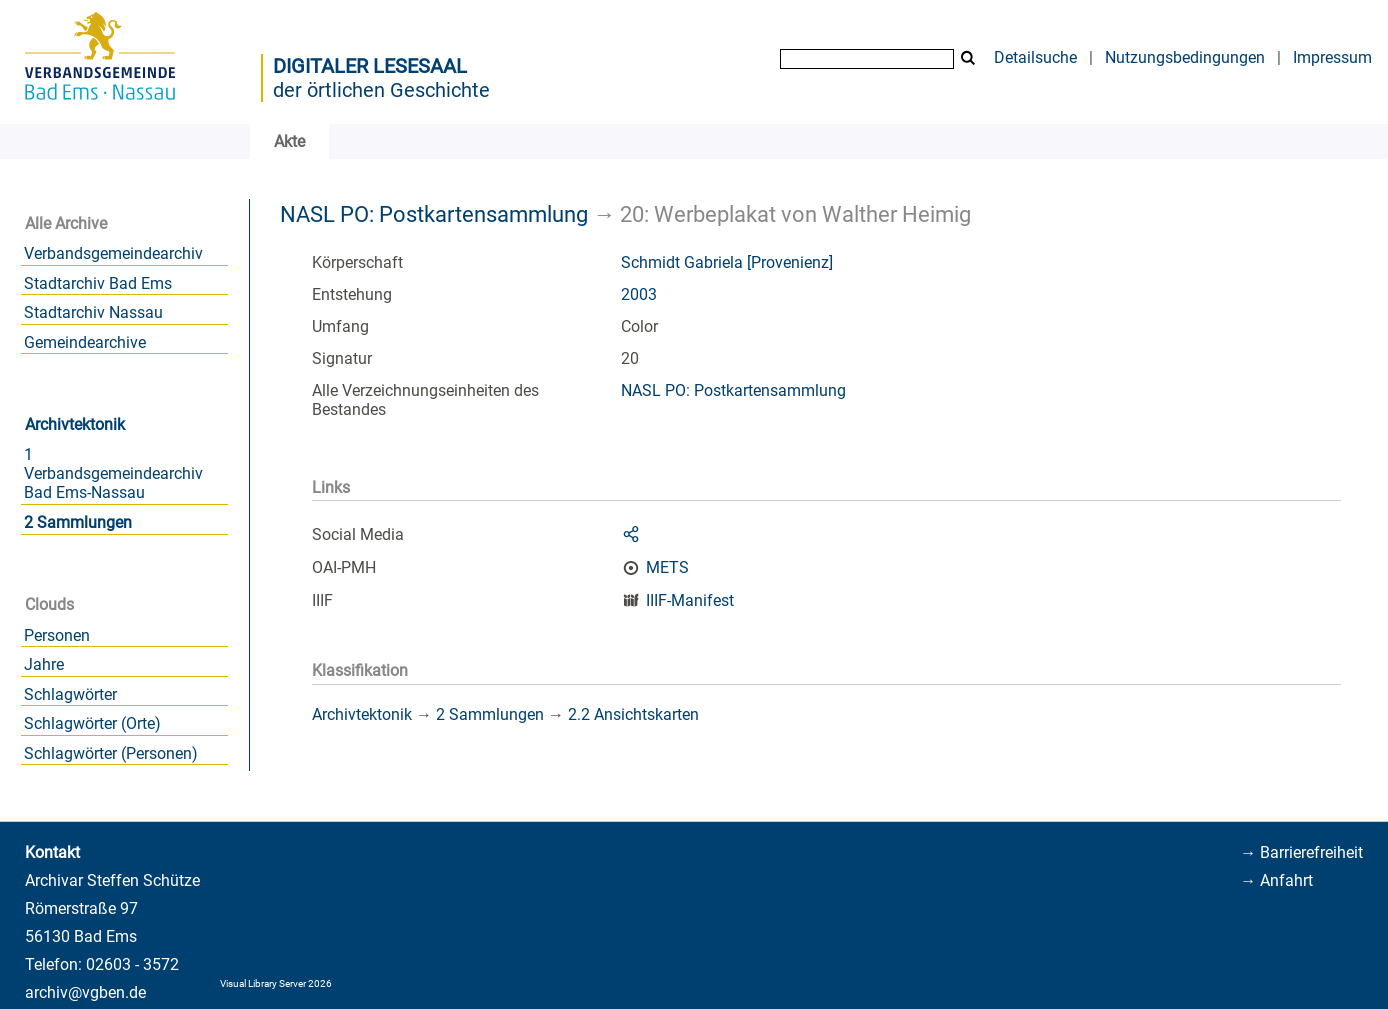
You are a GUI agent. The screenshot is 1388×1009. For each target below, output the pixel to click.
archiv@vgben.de (85, 992)
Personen (57, 635)
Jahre (44, 664)
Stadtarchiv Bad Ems (98, 283)
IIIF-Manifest (690, 600)
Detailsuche (1035, 57)
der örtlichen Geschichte (381, 90)
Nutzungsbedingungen (1185, 57)
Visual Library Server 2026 (276, 983)
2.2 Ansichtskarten (633, 714)
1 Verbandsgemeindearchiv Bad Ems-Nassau (113, 473)
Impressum (1332, 57)
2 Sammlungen (78, 522)
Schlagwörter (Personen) (111, 753)
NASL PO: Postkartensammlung (434, 214)
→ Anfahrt (1276, 880)
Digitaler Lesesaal (370, 66)
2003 (639, 294)
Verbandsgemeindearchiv (113, 253)
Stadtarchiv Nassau (93, 312)
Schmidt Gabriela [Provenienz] (727, 262)
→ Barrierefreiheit (1301, 852)
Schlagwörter (70, 694)
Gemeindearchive (85, 342)
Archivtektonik (75, 424)
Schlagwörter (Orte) (92, 723)
